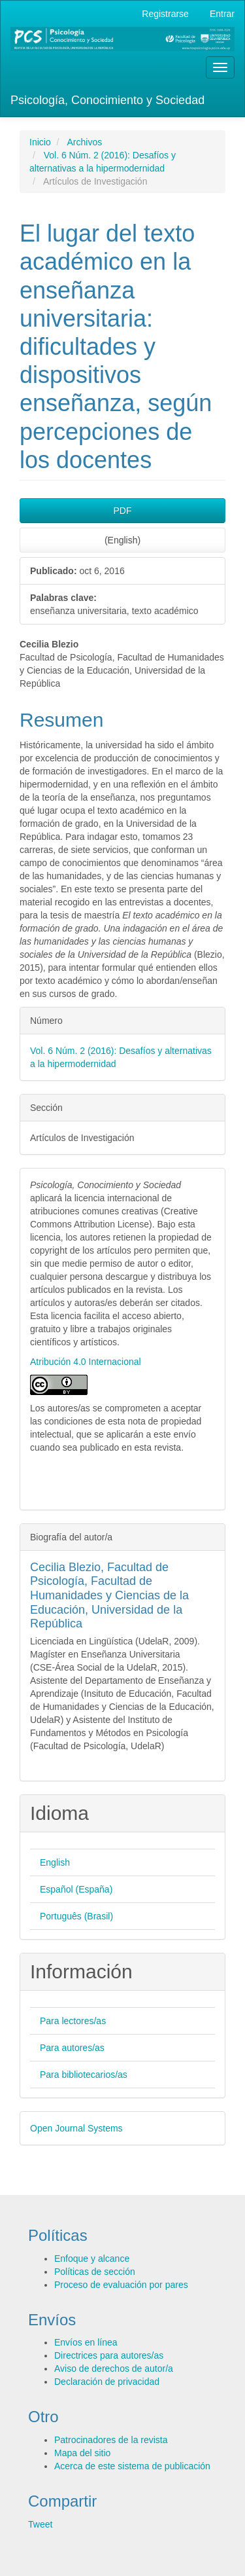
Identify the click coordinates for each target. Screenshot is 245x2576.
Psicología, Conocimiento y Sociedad (107, 100)
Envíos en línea (86, 2342)
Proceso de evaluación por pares (121, 2284)
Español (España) (76, 1889)
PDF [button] (123, 510)
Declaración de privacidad (106, 2381)
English (55, 1862)
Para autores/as (72, 2047)
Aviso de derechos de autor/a (113, 2368)
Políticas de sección (94, 2271)
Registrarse (165, 14)
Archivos (84, 142)
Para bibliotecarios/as (83, 2074)
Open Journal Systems (76, 2128)
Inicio (40, 142)
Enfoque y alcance (91, 2258)
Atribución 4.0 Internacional (85, 1361)
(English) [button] (122, 540)
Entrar (222, 14)
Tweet (40, 2524)
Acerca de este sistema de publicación (132, 2466)
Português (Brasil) (76, 1916)
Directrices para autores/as (108, 2355)
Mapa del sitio (82, 2453)
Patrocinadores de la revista (111, 2440)
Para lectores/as (73, 2021)
